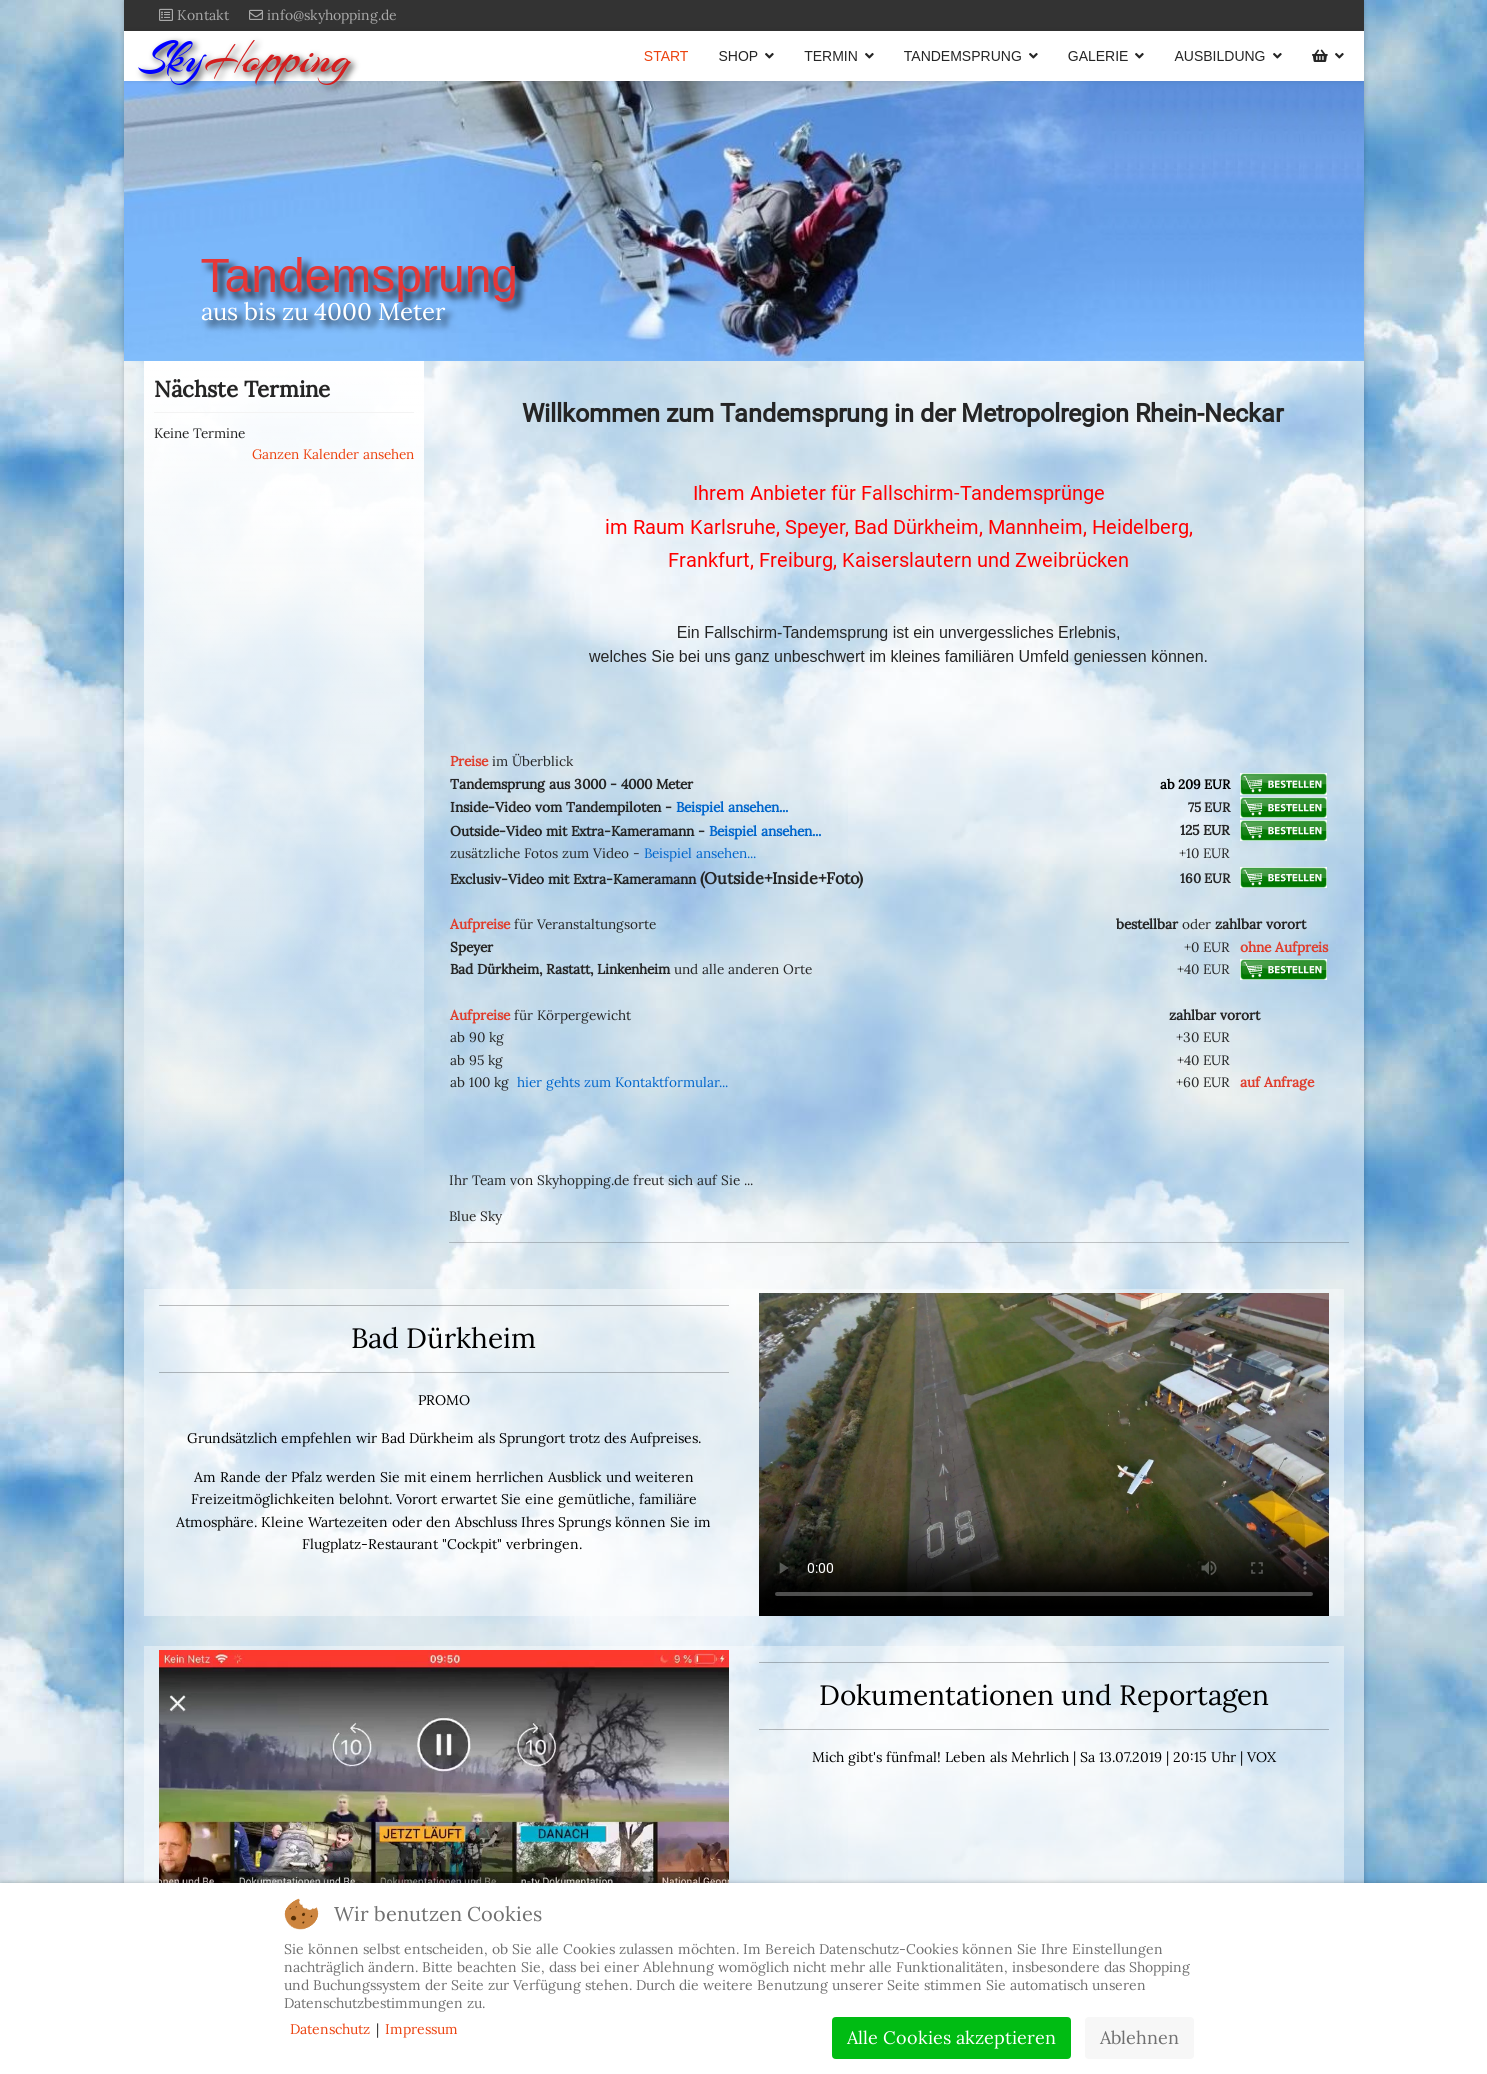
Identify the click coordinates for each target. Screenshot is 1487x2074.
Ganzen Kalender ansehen (333, 454)
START (666, 56)
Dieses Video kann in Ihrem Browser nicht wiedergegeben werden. (1044, 1452)
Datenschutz (330, 2029)
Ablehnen (1139, 2037)
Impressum (421, 2029)
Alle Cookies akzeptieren (951, 2037)
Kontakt (203, 15)
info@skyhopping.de (332, 15)
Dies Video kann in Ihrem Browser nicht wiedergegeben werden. (444, 1810)
